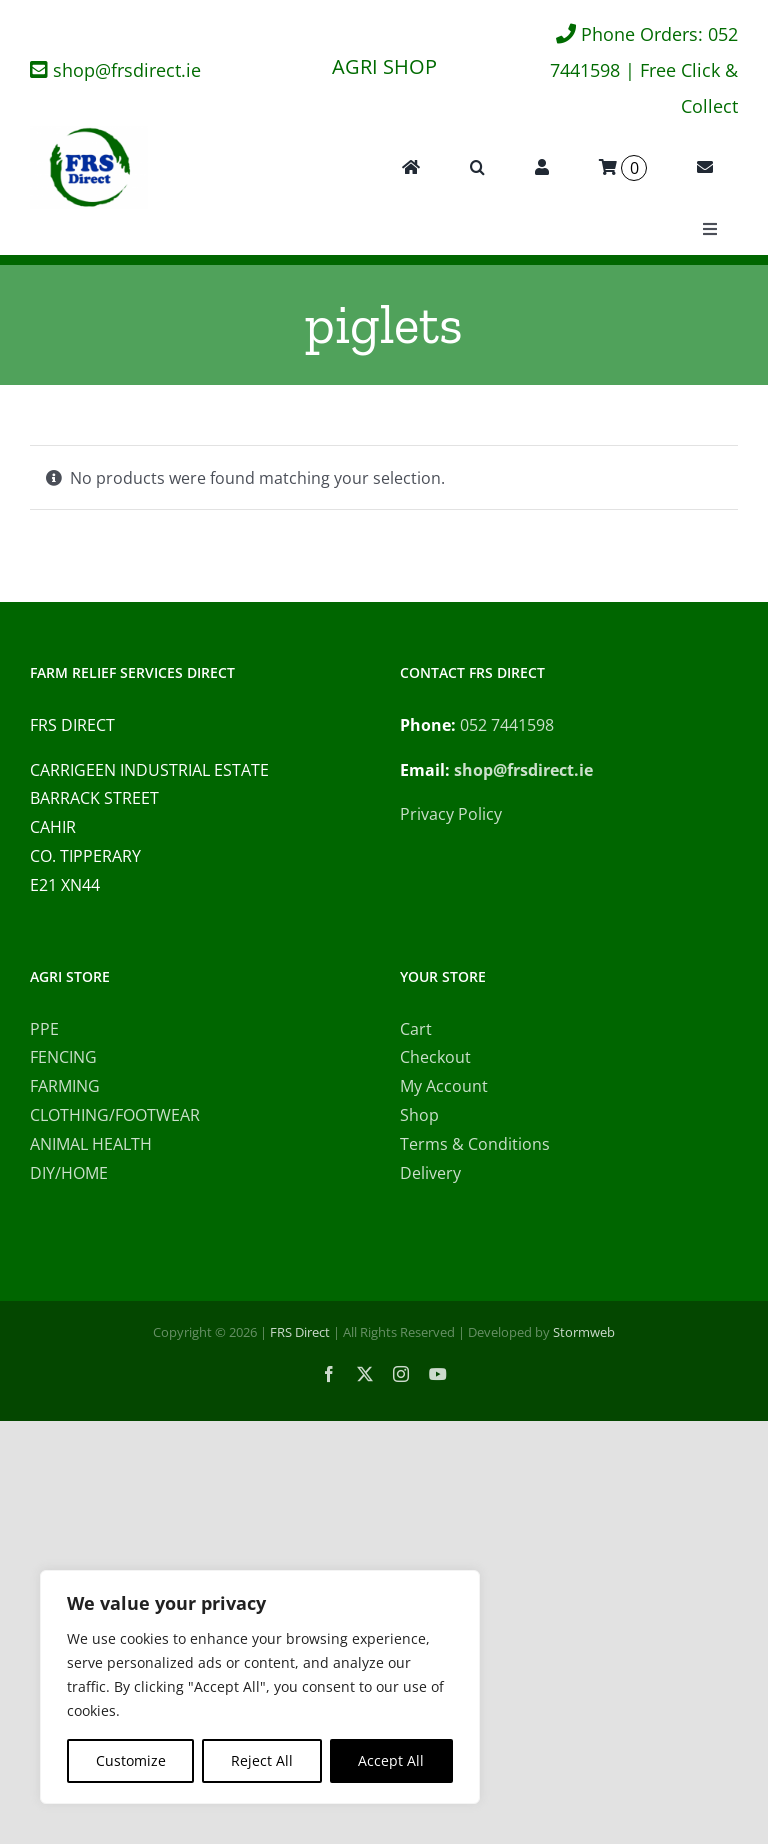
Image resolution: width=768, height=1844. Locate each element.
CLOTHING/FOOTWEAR (115, 1115)
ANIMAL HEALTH (91, 1144)
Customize (131, 1760)
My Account (444, 1086)
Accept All (391, 1760)
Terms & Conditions (475, 1144)
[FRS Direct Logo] (89, 134)
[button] (477, 168)
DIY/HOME (69, 1173)
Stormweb (584, 1332)
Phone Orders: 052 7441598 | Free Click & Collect (644, 70)
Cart (416, 1029)
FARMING (65, 1086)
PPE (44, 1029)
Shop (419, 1115)
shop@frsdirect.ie (127, 70)
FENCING (63, 1057)
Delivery (430, 1173)
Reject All (262, 1760)
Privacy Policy (451, 814)
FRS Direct (300, 1332)
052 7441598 (507, 725)
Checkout (435, 1057)
